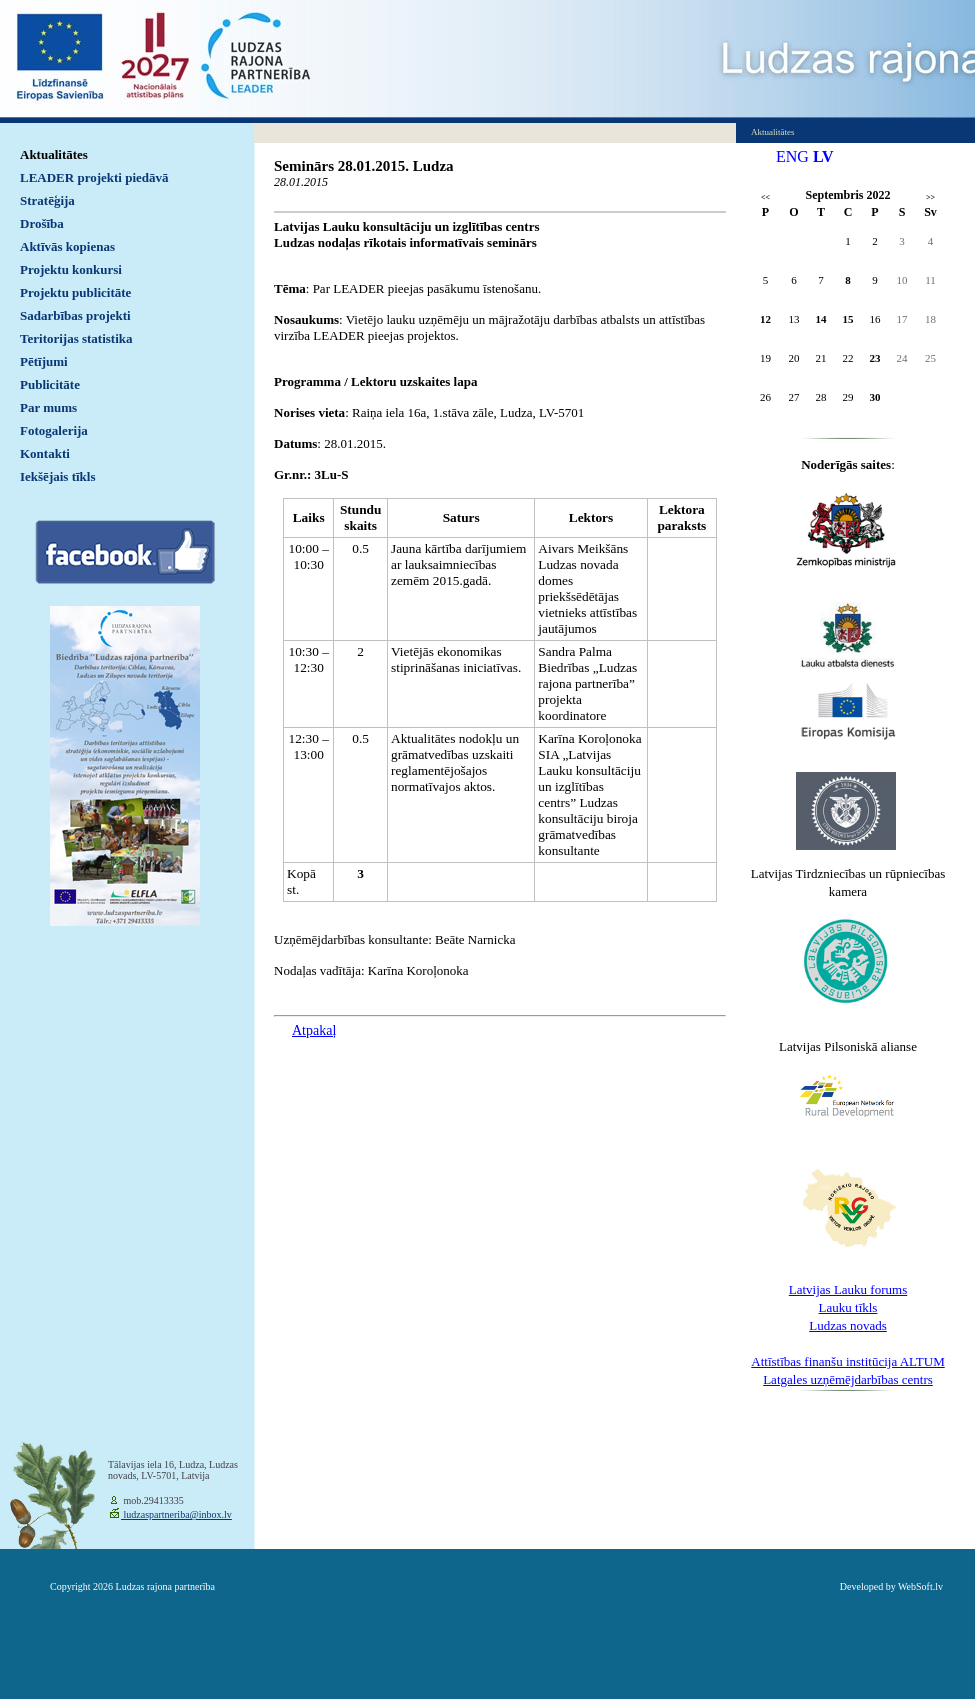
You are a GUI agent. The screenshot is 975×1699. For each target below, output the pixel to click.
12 (765, 319)
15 (848, 319)
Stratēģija (47, 200)
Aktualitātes (54, 154)
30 (875, 397)
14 (821, 319)
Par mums (48, 407)
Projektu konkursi (71, 269)
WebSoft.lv (920, 1586)
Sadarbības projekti (75, 315)
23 (875, 358)
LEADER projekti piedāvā (94, 177)
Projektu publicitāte (75, 292)
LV (823, 156)
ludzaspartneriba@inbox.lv (176, 1514)
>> (930, 197)
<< (765, 197)
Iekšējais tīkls (57, 476)
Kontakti (45, 453)
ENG (792, 156)
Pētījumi (44, 361)
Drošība (42, 223)
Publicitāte (50, 384)
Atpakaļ (314, 1030)
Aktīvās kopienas (67, 246)
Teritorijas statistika (76, 338)
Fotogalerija (54, 430)
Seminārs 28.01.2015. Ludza (364, 166)
